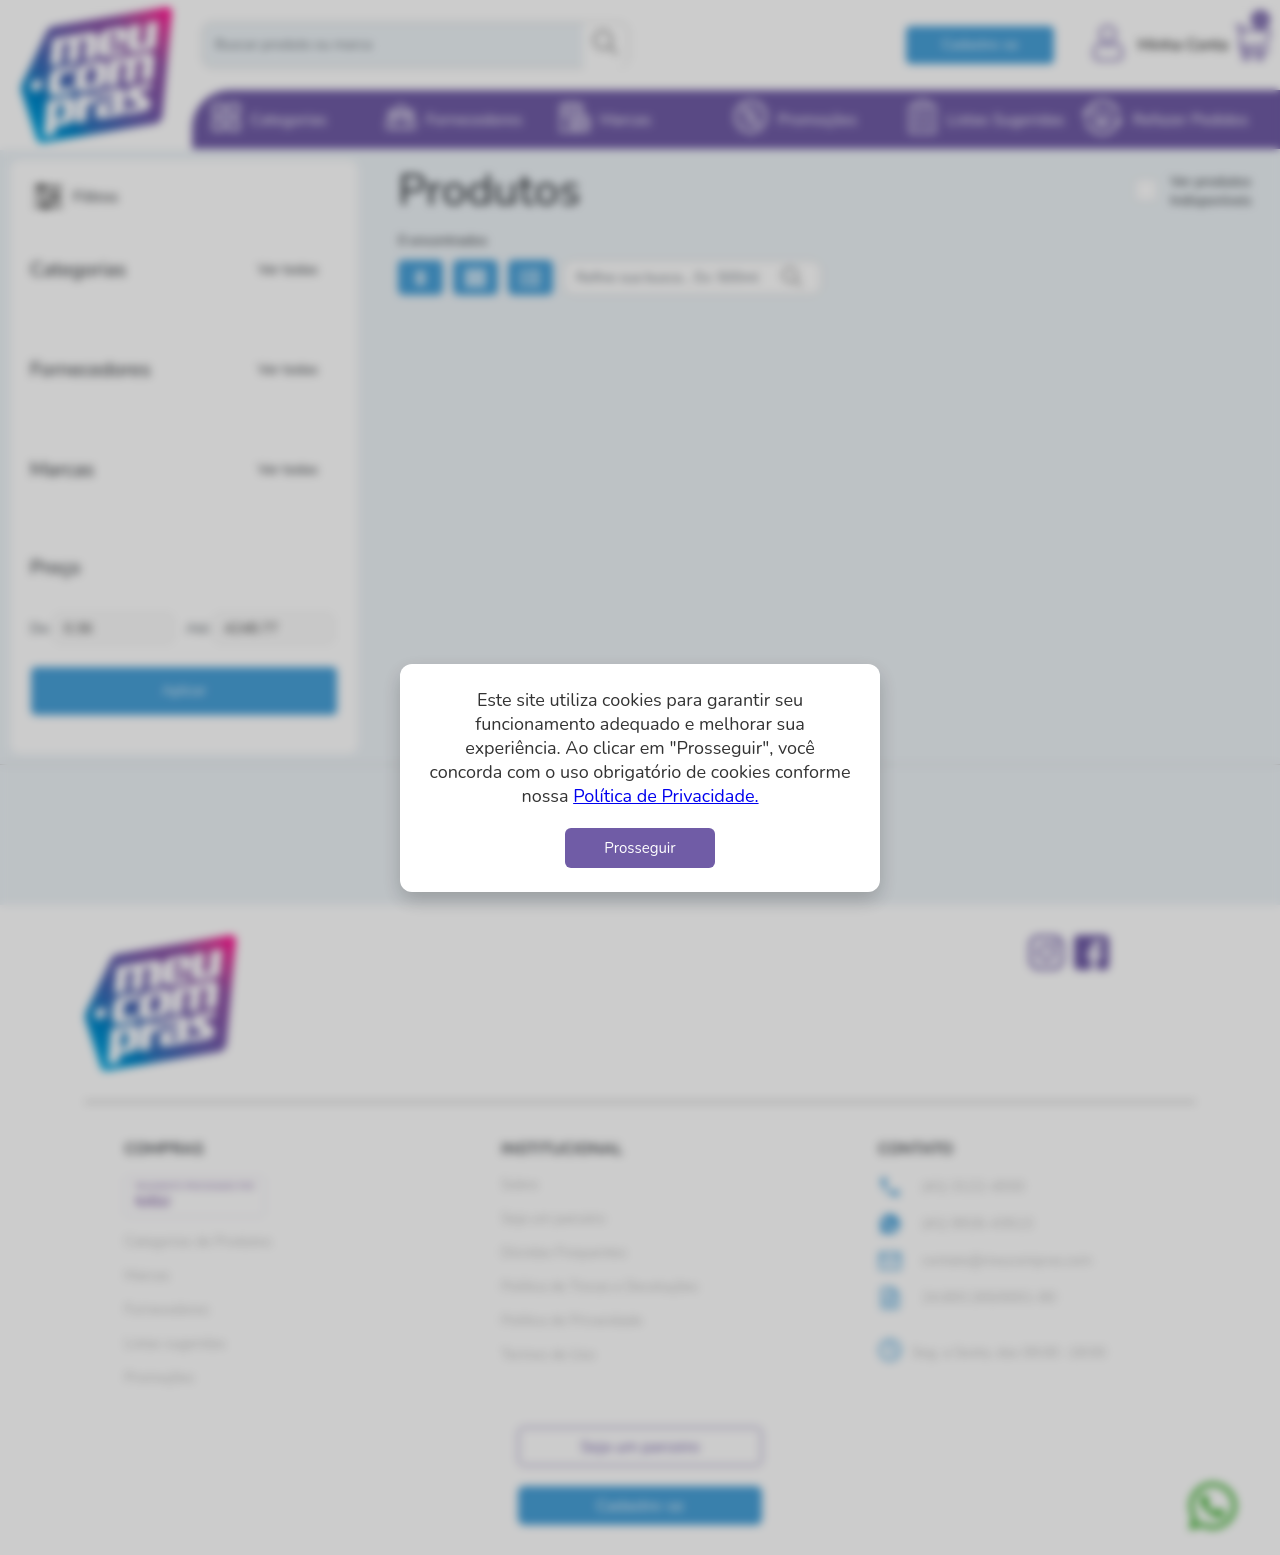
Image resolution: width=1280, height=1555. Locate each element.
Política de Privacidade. (665, 796)
